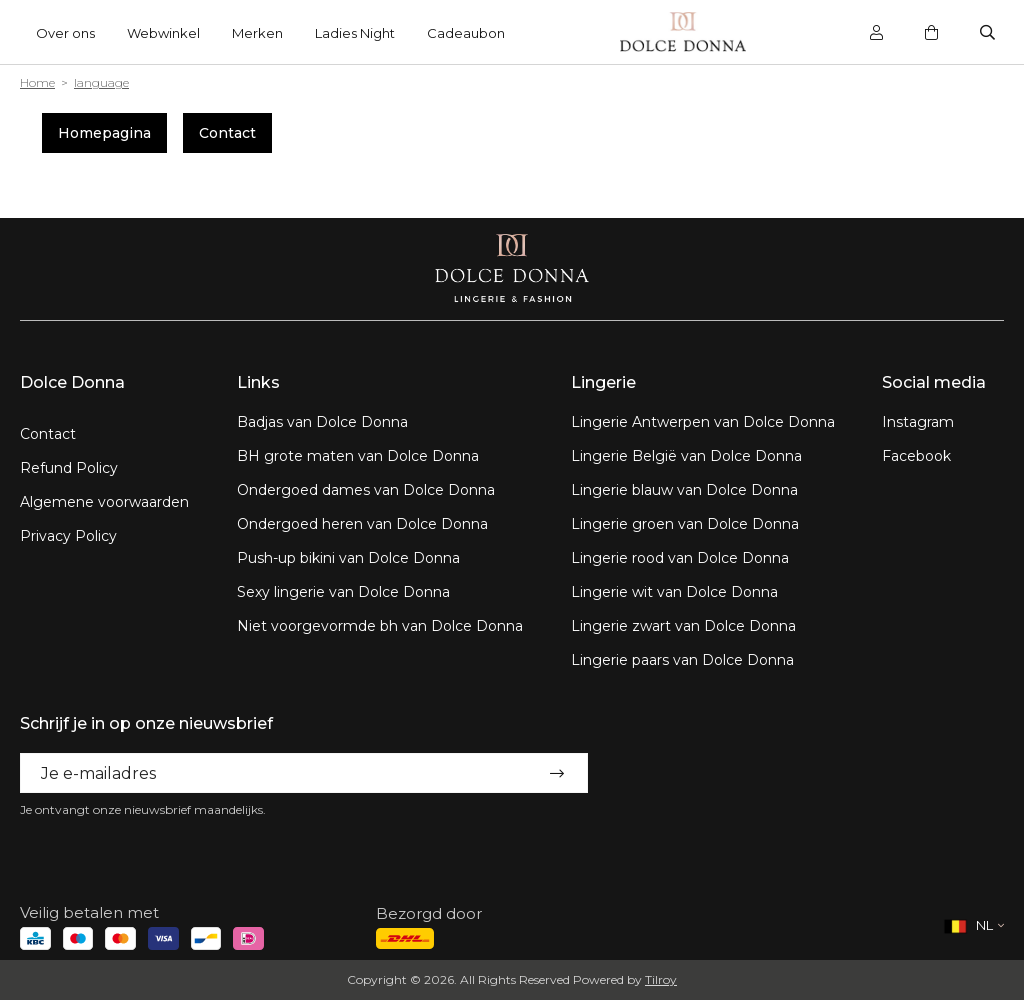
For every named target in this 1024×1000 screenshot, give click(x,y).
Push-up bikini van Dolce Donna (348, 558)
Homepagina (104, 133)
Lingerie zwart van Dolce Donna (683, 626)
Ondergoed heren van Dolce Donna (362, 524)
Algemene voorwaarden (104, 502)
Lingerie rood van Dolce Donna (680, 558)
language (101, 82)
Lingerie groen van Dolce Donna (685, 524)
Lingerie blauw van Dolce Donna (684, 490)
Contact (227, 133)
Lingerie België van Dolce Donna (686, 456)
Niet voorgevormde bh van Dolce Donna (380, 626)
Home (37, 82)
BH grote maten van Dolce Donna (358, 456)
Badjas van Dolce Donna (322, 422)
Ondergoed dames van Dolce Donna (366, 490)
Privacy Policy (68, 536)
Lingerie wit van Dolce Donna (674, 592)
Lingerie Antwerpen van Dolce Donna (703, 422)
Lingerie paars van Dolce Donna (682, 660)
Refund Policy (69, 468)
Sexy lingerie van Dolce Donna (343, 592)
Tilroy (661, 979)
